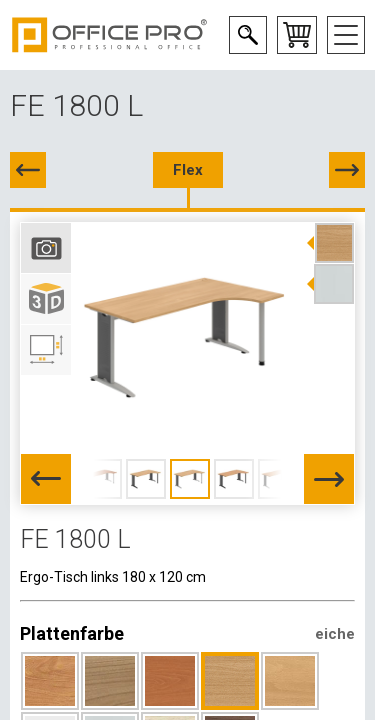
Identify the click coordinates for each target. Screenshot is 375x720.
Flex (188, 170)
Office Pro (110, 35)
